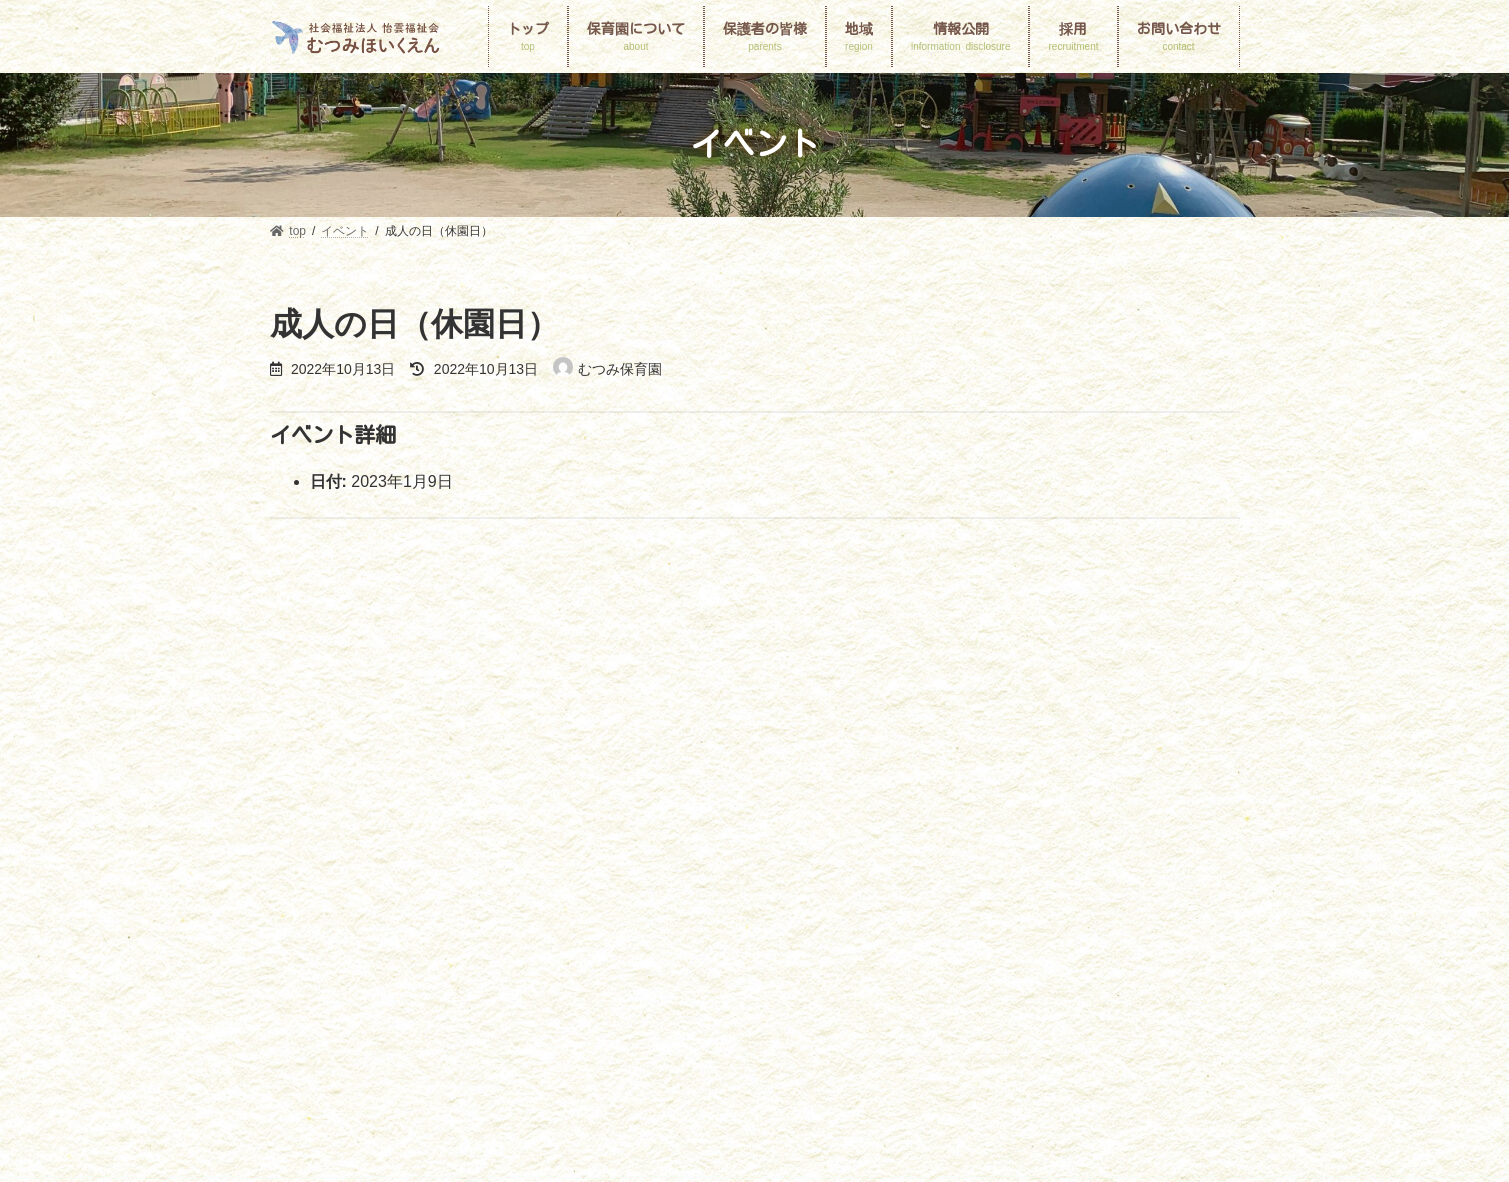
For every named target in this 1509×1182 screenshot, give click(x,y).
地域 (1022, 852)
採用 (507, 876)
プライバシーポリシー (730, 876)
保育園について (386, 852)
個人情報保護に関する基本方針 (372, 876)
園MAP (486, 852)
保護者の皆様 (704, 852)
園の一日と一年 (586, 852)
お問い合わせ (594, 876)
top (296, 852)
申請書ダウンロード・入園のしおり (875, 852)
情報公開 (1098, 852)
